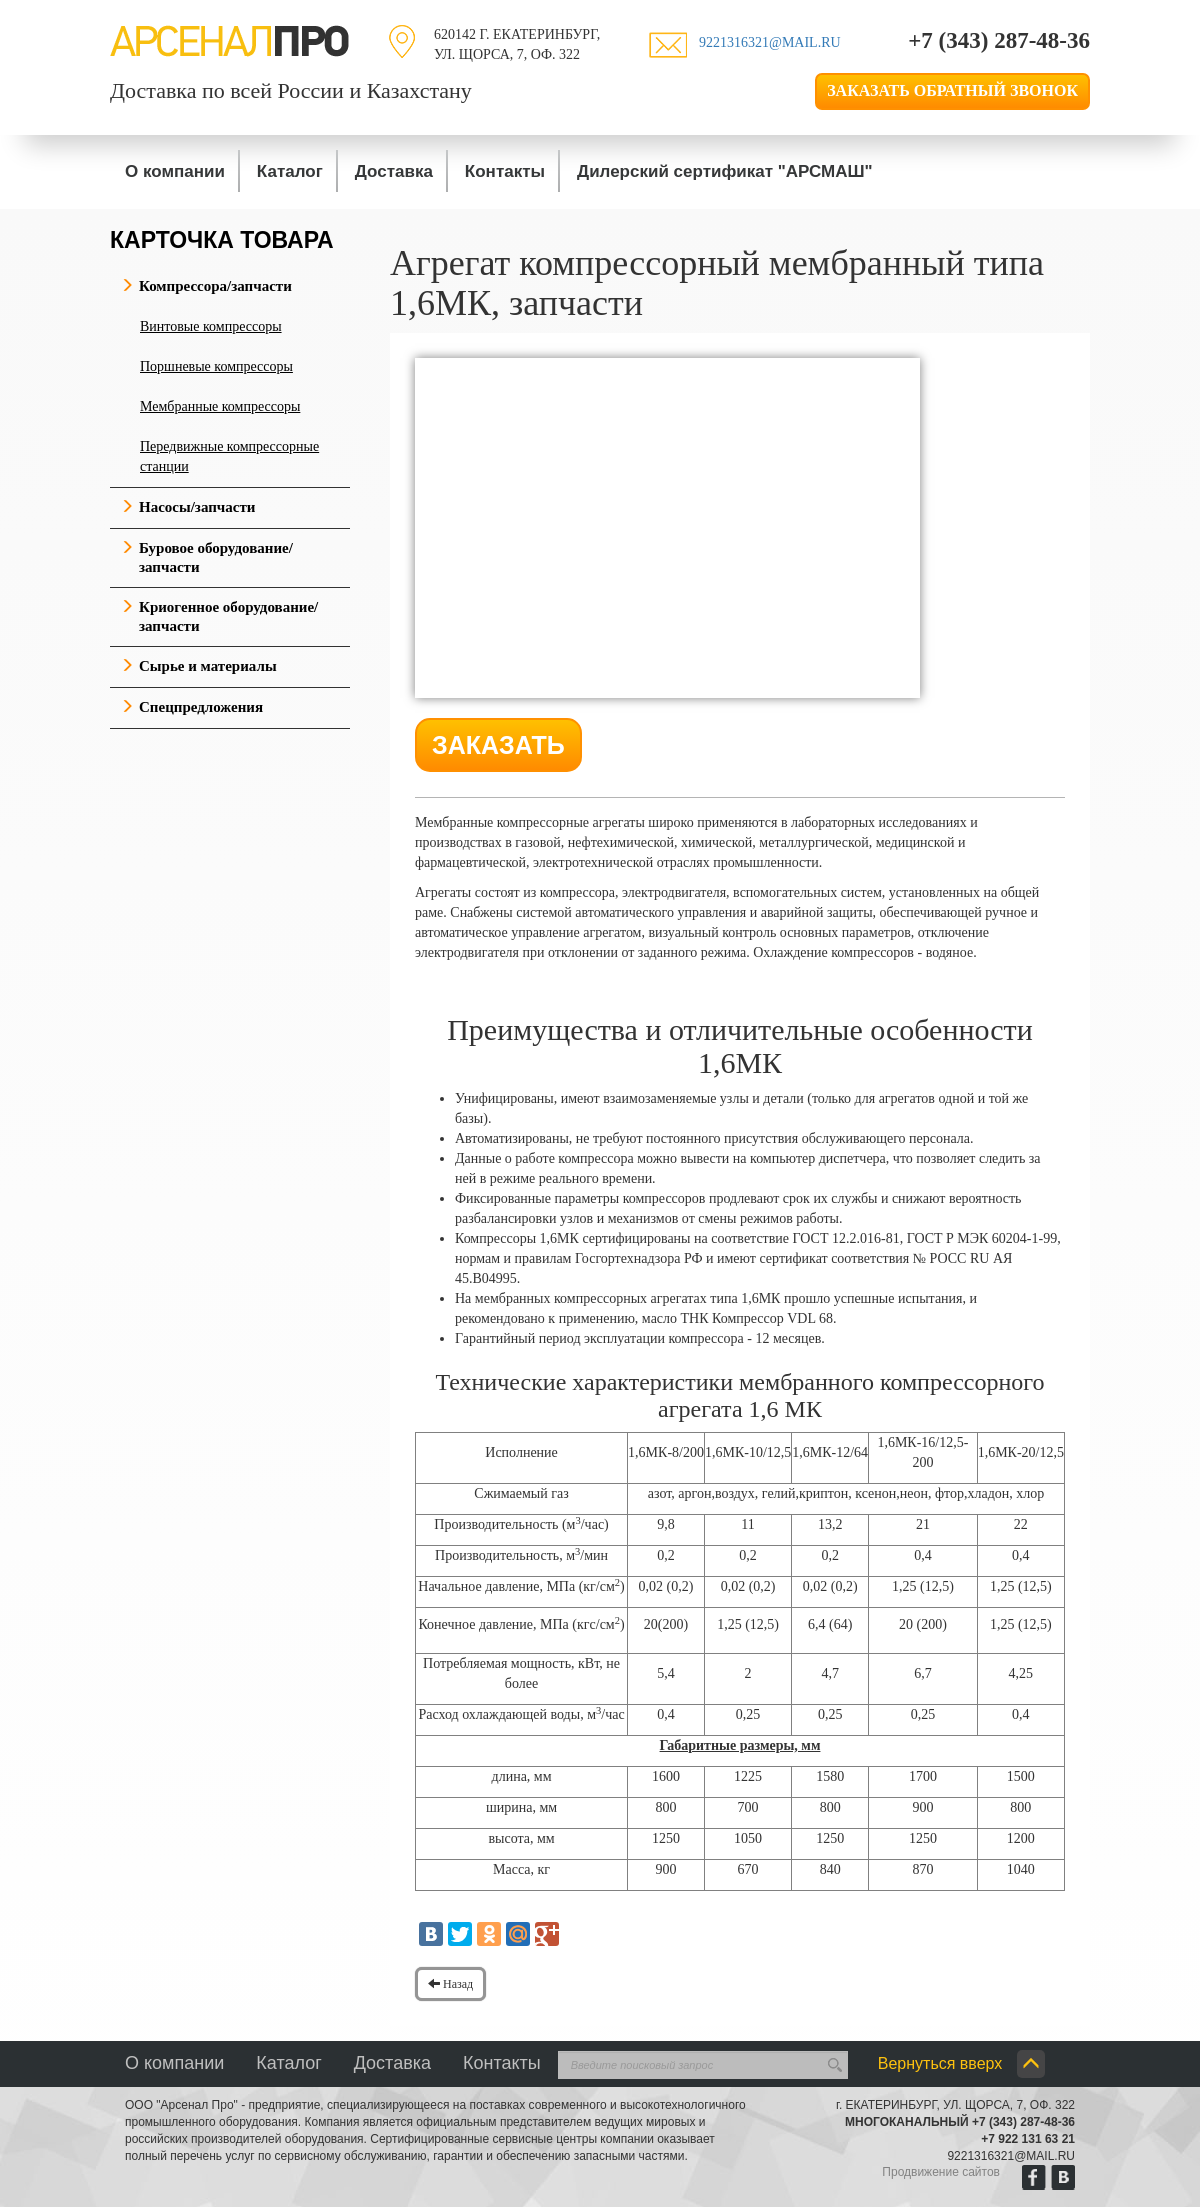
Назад (450, 1984)
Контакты (505, 171)
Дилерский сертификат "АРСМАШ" (725, 171)
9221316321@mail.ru (770, 42)
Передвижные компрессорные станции (229, 456)
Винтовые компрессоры (211, 326)
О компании (175, 171)
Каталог (290, 171)
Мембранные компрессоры (220, 406)
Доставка (394, 171)
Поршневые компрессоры (216, 366)
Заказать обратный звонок (952, 90)
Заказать (498, 745)
